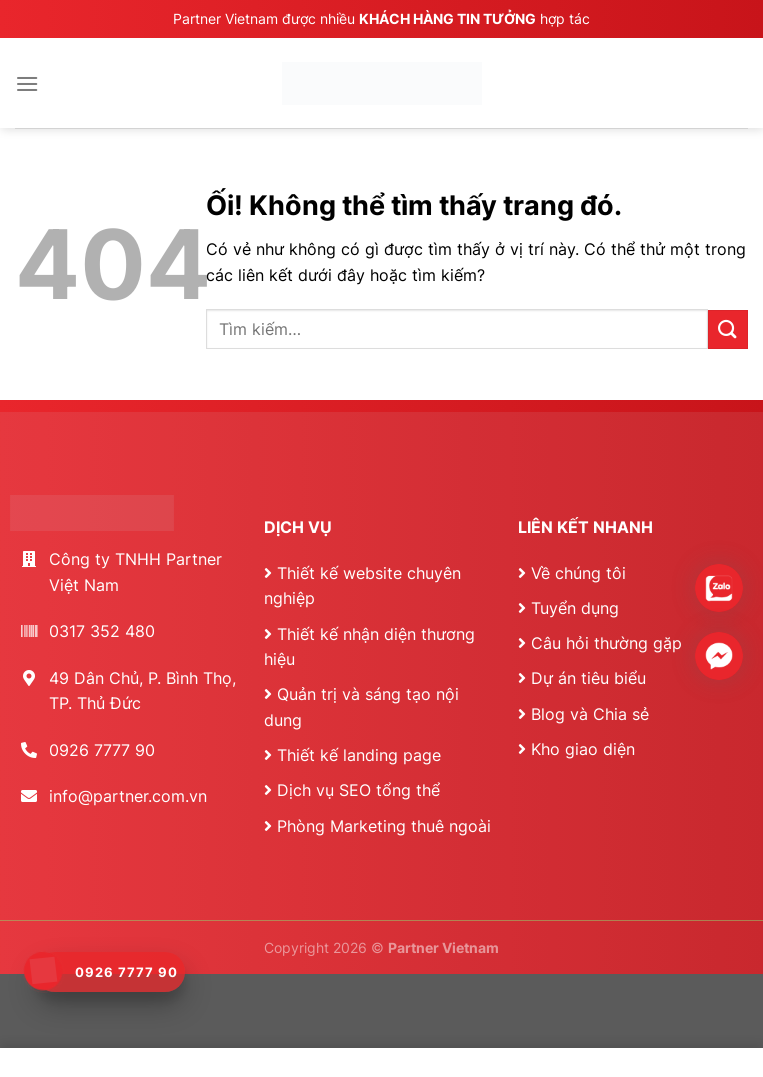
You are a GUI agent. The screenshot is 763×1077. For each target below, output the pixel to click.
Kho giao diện (583, 749)
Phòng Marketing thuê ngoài (384, 826)
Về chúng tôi (578, 573)
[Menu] (27, 83)
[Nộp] (728, 329)
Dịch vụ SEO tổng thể (358, 790)
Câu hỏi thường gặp (606, 643)
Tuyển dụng (575, 608)
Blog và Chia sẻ (590, 714)
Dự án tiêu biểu (588, 678)
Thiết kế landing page (359, 755)
